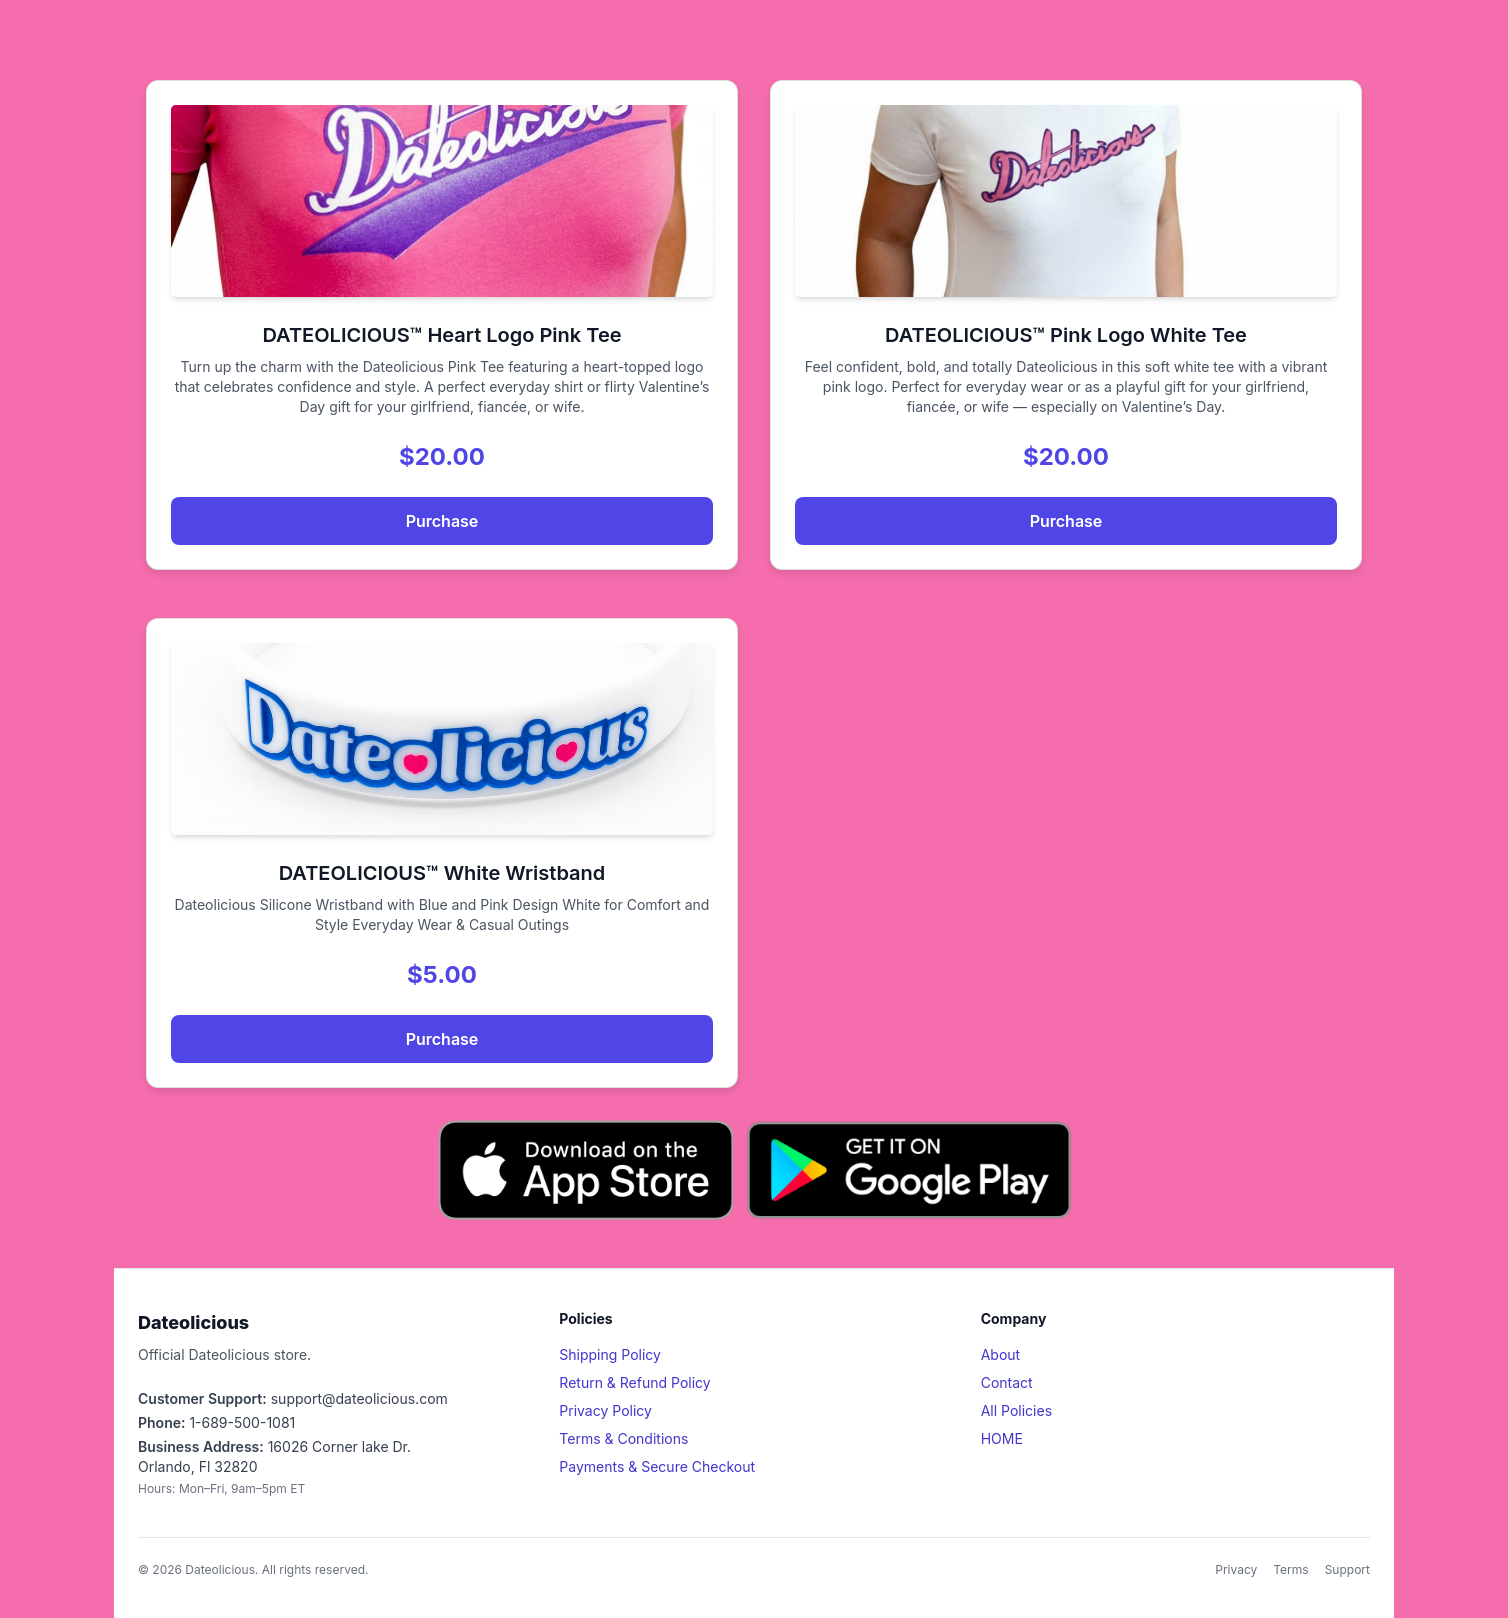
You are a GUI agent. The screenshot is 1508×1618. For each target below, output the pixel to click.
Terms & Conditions (623, 1438)
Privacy (1236, 1569)
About (1000, 1354)
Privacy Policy (605, 1410)
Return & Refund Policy (634, 1382)
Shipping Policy (610, 1354)
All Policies (1016, 1410)
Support (1347, 1569)
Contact (1007, 1382)
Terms (1290, 1569)
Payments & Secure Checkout (657, 1466)
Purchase (442, 521)
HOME (1002, 1438)
